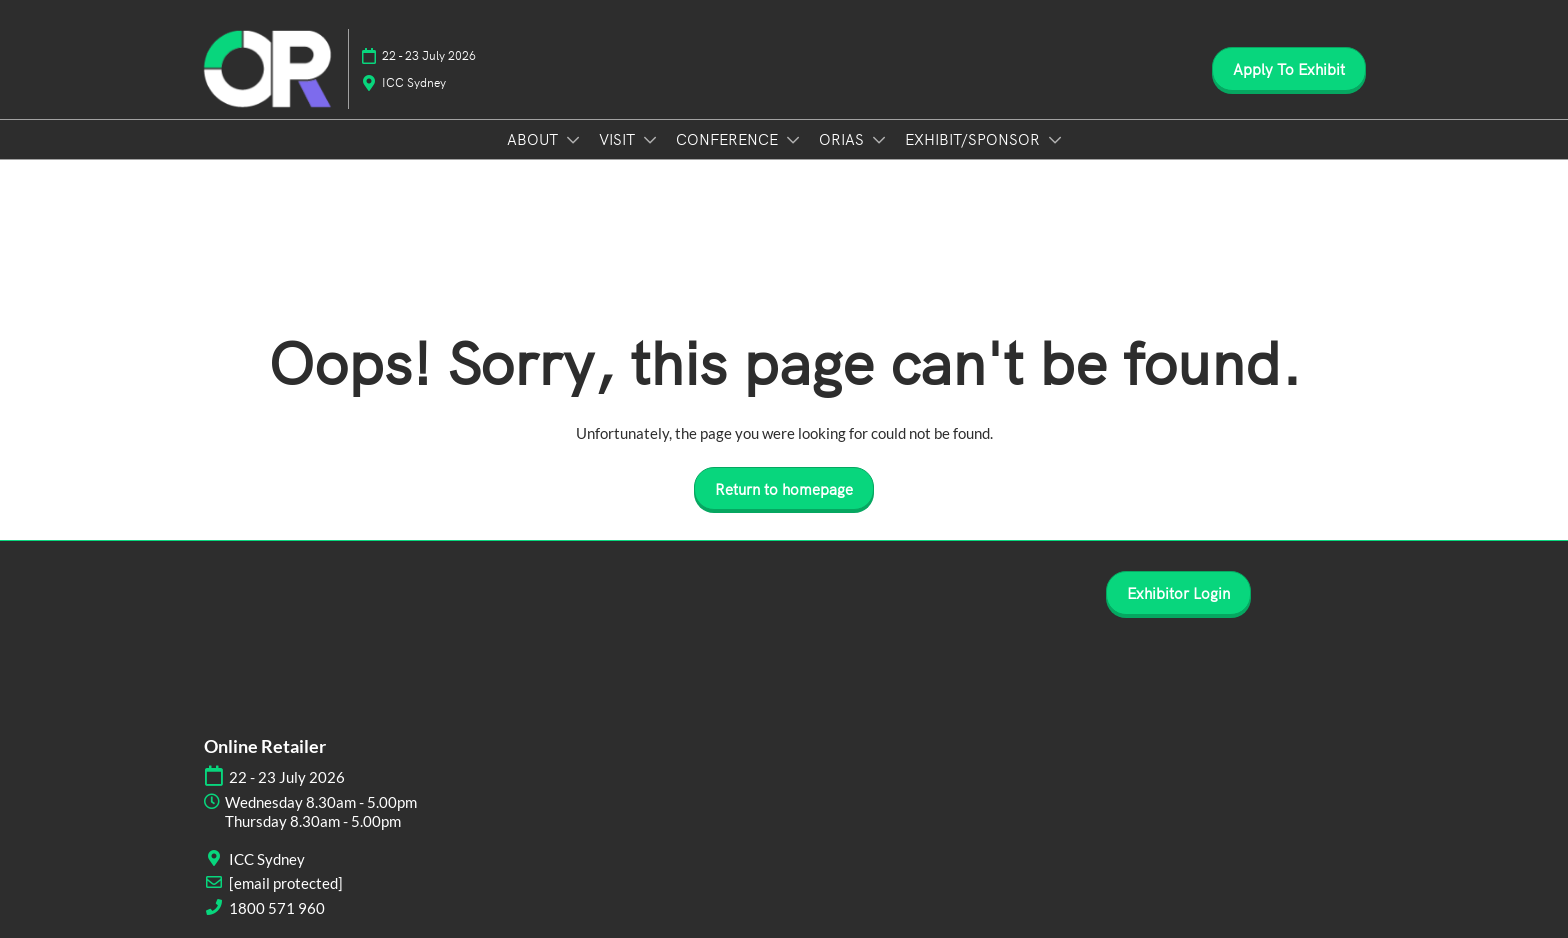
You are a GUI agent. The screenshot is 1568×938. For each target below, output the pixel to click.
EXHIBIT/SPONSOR (974, 138)
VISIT (619, 138)
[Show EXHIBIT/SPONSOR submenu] (1055, 140)
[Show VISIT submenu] (650, 140)
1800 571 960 (277, 908)
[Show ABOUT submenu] (573, 140)
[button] (1289, 69)
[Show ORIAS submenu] (879, 140)
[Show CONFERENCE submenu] (793, 140)
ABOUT (534, 138)
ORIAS (843, 138)
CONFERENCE (729, 138)
